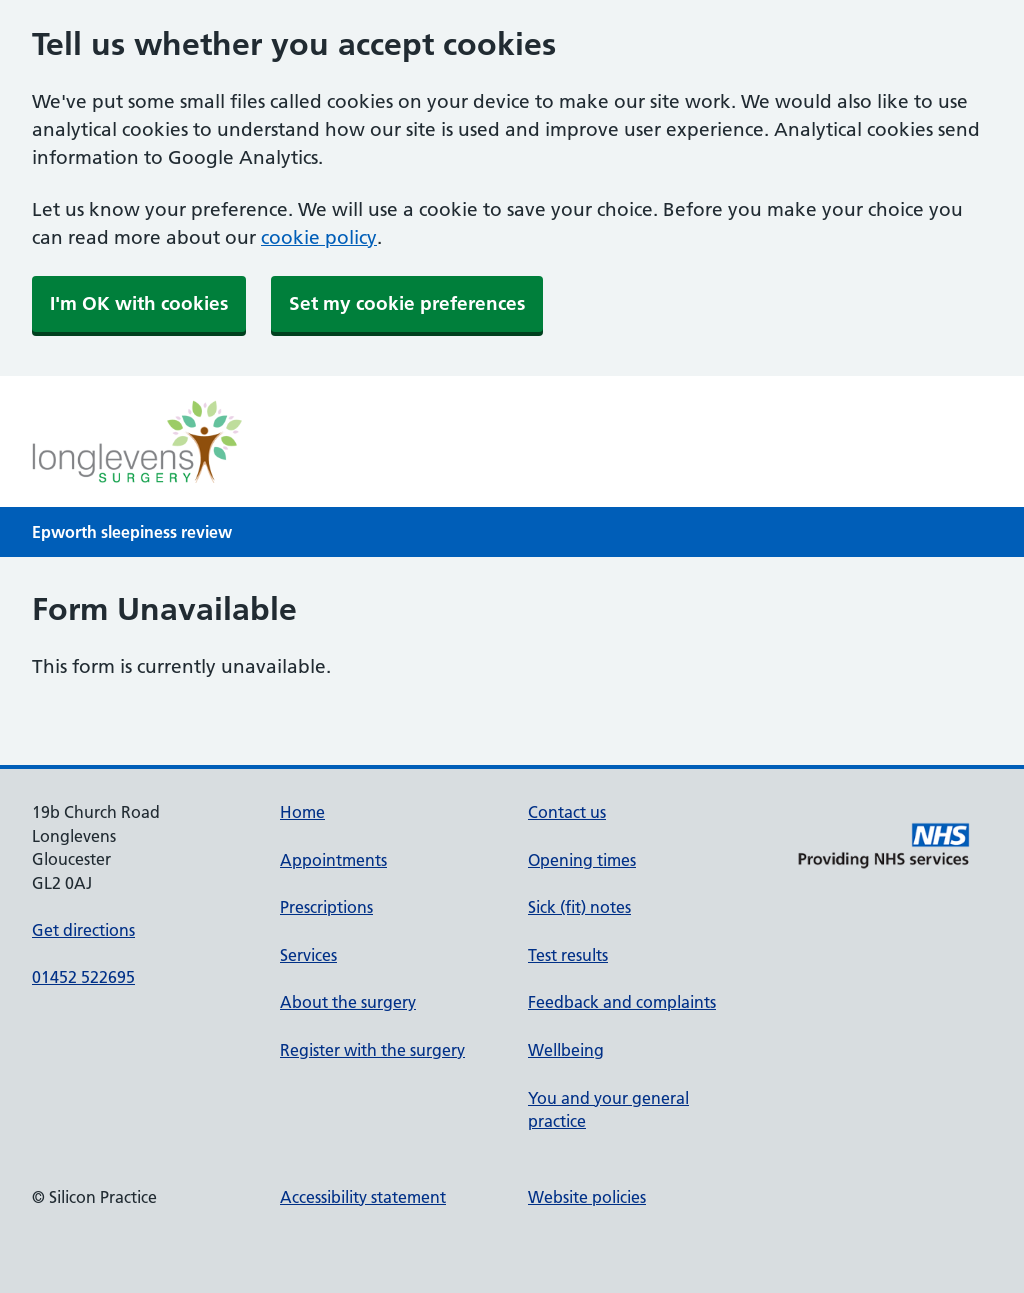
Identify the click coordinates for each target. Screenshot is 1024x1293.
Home (302, 812)
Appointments (333, 860)
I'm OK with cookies (139, 303)
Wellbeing (566, 1050)
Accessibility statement (363, 1197)
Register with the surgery (372, 1050)
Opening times (582, 860)
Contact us (567, 812)
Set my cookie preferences (407, 303)
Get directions (83, 930)
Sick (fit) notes (579, 907)
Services (308, 955)
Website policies (587, 1197)
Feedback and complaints (622, 1002)
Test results (568, 955)
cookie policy (319, 237)
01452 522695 (83, 977)
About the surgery (348, 1002)
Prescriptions (326, 907)
